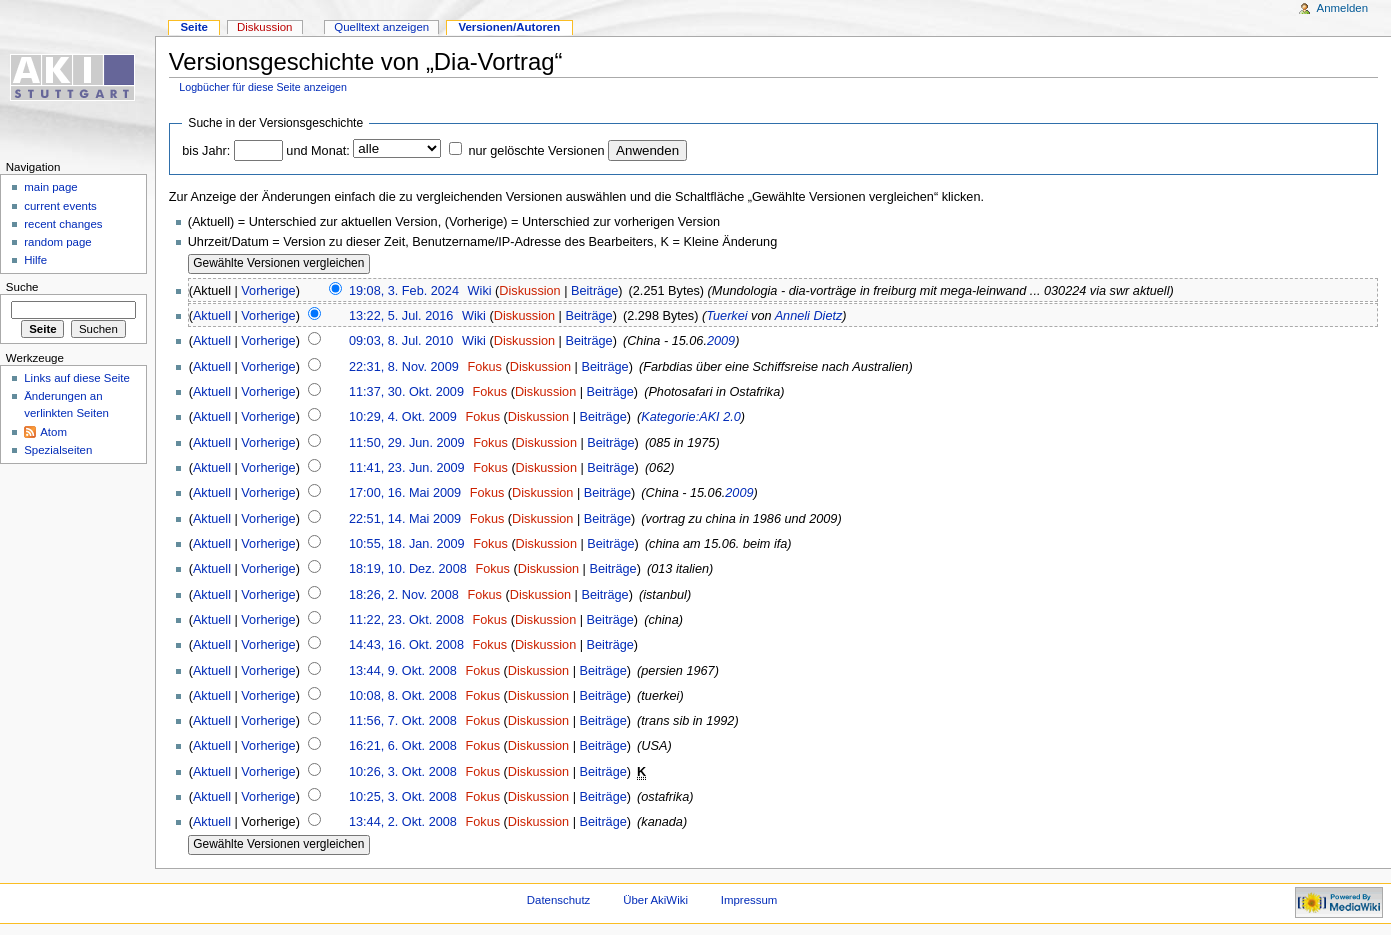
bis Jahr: (206, 151)
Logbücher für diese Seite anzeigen (263, 87)
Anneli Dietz (809, 316)
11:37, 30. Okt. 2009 (406, 392)
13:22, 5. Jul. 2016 (401, 316)
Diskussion (529, 291)
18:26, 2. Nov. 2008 (404, 595)
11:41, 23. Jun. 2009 (407, 468)
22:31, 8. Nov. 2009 (404, 367)
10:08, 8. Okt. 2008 (403, 696)
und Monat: (317, 151)
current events (60, 206)
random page (58, 242)
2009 (721, 341)
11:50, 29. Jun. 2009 (407, 443)
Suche (22, 287)
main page (51, 187)
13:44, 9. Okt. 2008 (403, 671)
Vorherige (268, 291)
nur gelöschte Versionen (536, 151)
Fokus (484, 367)
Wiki (480, 291)
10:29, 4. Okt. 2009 (403, 417)
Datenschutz (559, 900)
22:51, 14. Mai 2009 (405, 519)
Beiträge (594, 291)
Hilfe (35, 260)
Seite (193, 27)
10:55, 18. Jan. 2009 (407, 544)
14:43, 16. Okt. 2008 (406, 645)
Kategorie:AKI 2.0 (690, 417)
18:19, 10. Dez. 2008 (408, 569)
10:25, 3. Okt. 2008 (403, 797)
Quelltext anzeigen (381, 27)
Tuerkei (726, 316)
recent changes (63, 224)
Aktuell (212, 316)
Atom (53, 432)
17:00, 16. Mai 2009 (405, 493)
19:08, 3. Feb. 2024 (404, 291)
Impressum (749, 900)
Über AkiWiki (655, 900)
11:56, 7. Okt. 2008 (403, 721)
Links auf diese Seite (77, 378)
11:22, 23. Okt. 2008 (406, 620)
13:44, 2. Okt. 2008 (403, 822)
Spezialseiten (58, 450)
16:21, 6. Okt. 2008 (403, 746)
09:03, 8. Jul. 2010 (401, 341)
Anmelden (1343, 8)
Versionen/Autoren (509, 27)
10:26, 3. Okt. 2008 (403, 772)
